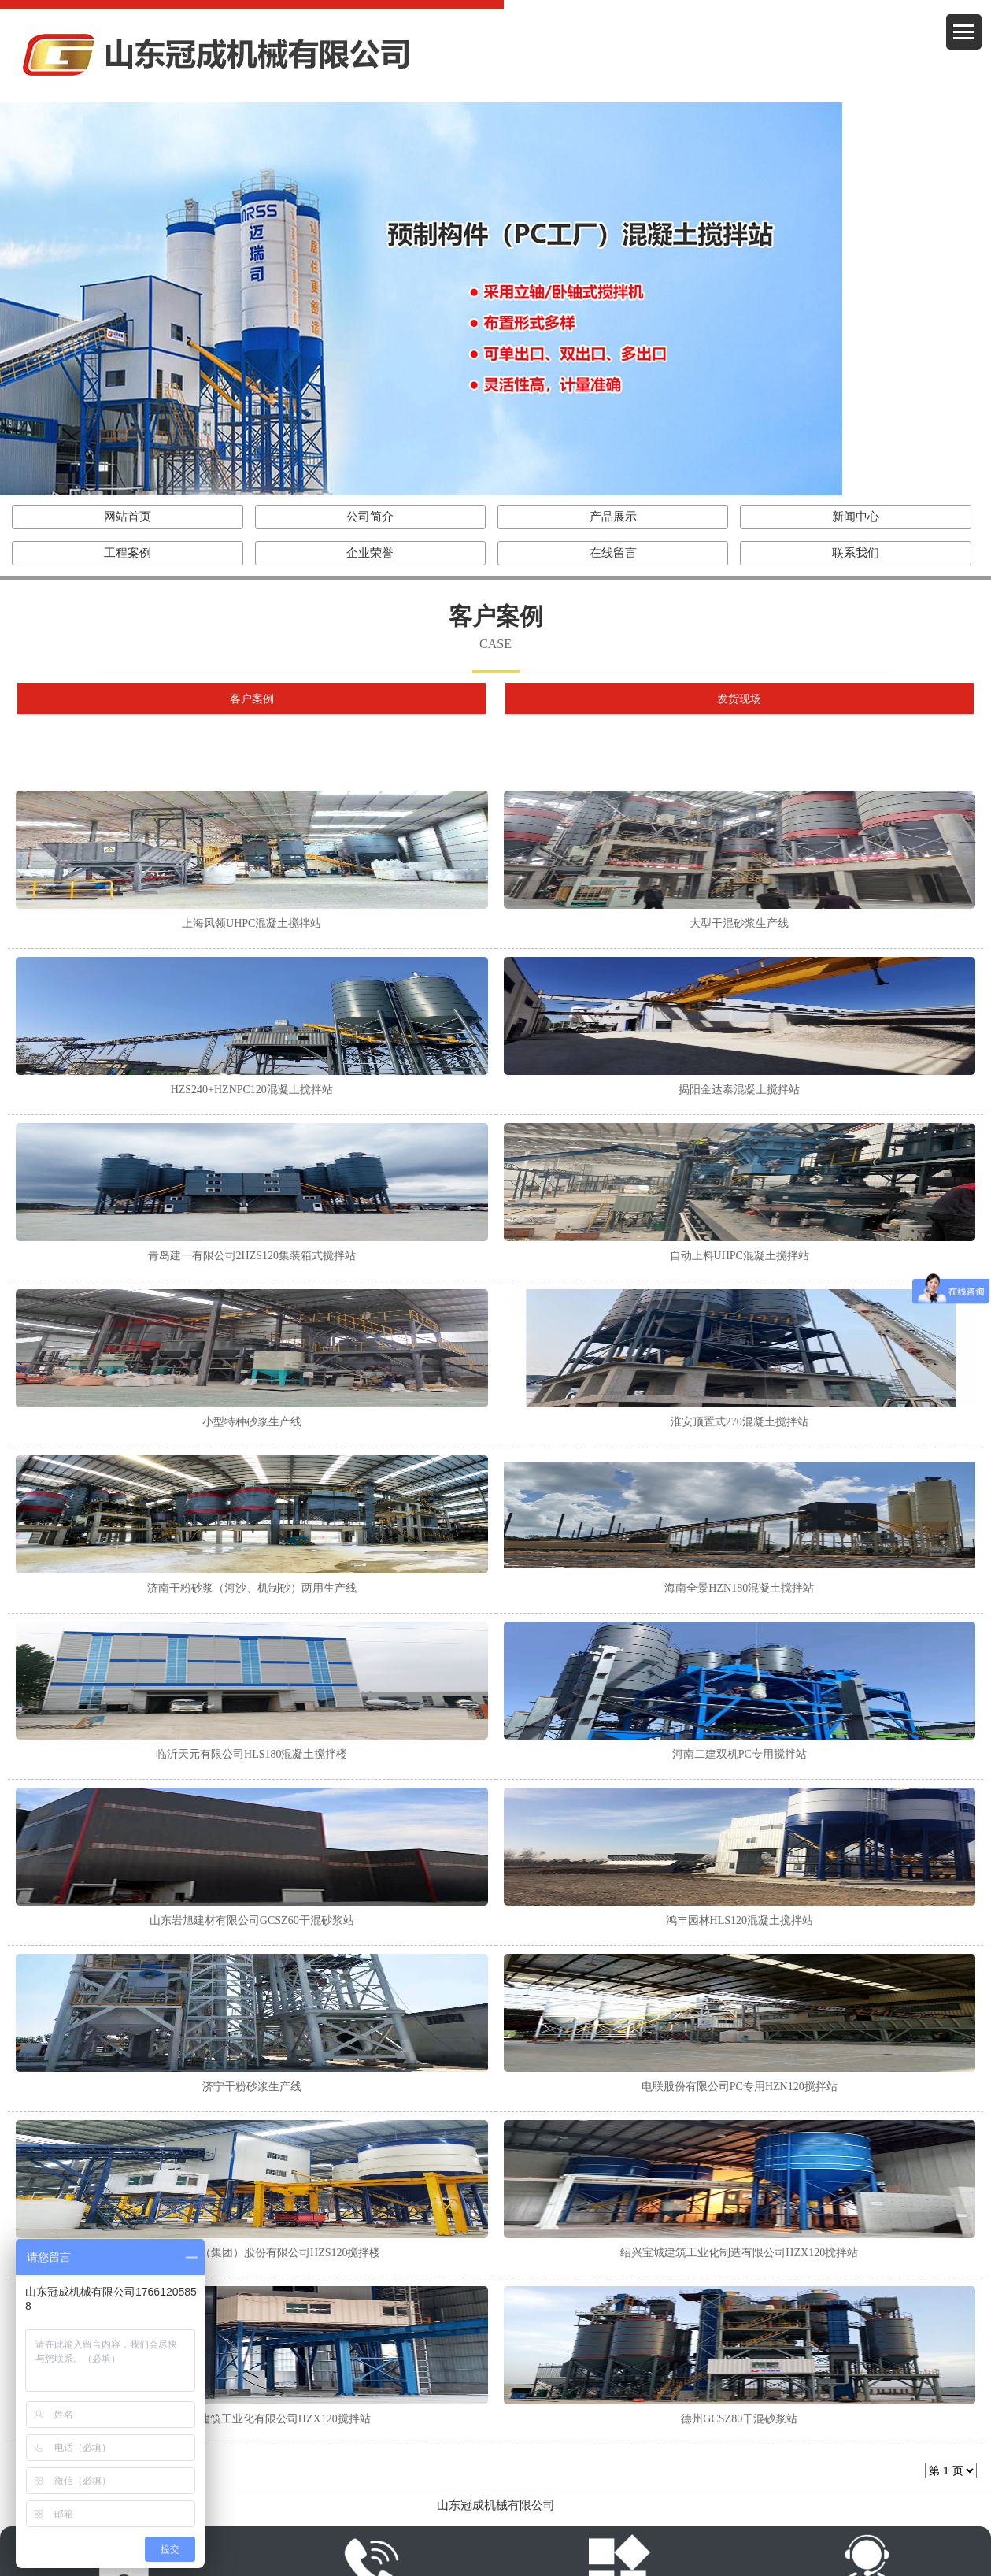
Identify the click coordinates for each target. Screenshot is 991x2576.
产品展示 (613, 516)
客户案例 (252, 699)
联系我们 (855, 553)
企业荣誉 (370, 553)
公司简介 (370, 516)
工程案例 (127, 553)
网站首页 (127, 516)
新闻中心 (855, 516)
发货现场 (739, 699)
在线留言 (613, 553)
